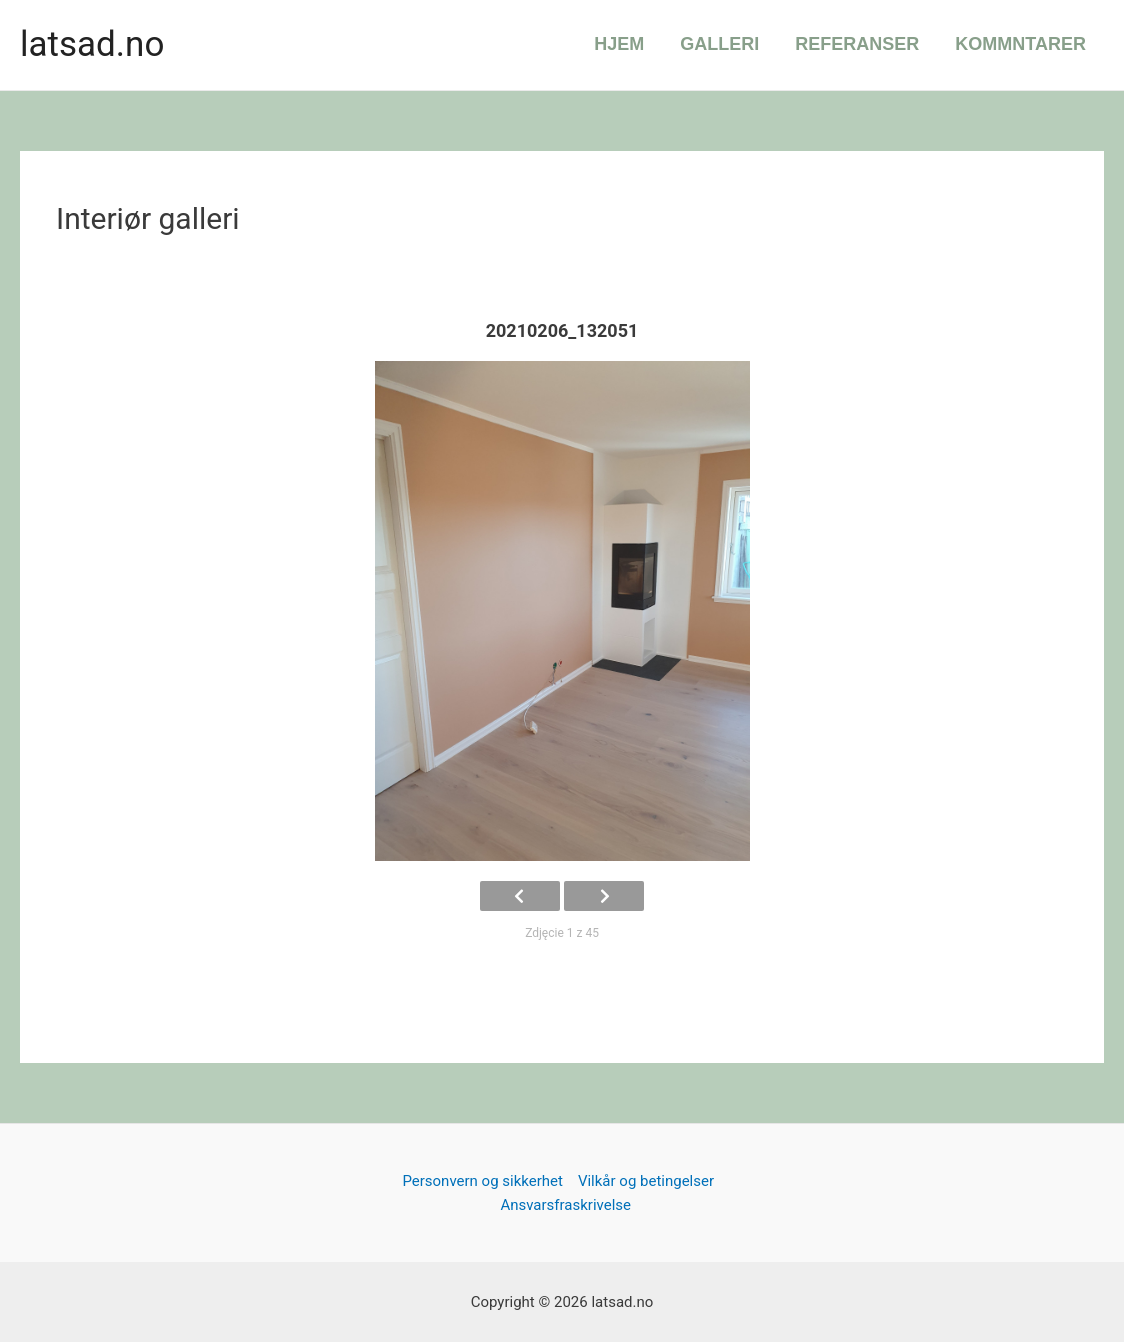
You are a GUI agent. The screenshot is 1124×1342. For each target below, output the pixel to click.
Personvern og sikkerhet (482, 1181)
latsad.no (92, 44)
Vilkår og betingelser (646, 1181)
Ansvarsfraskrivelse (565, 1205)
